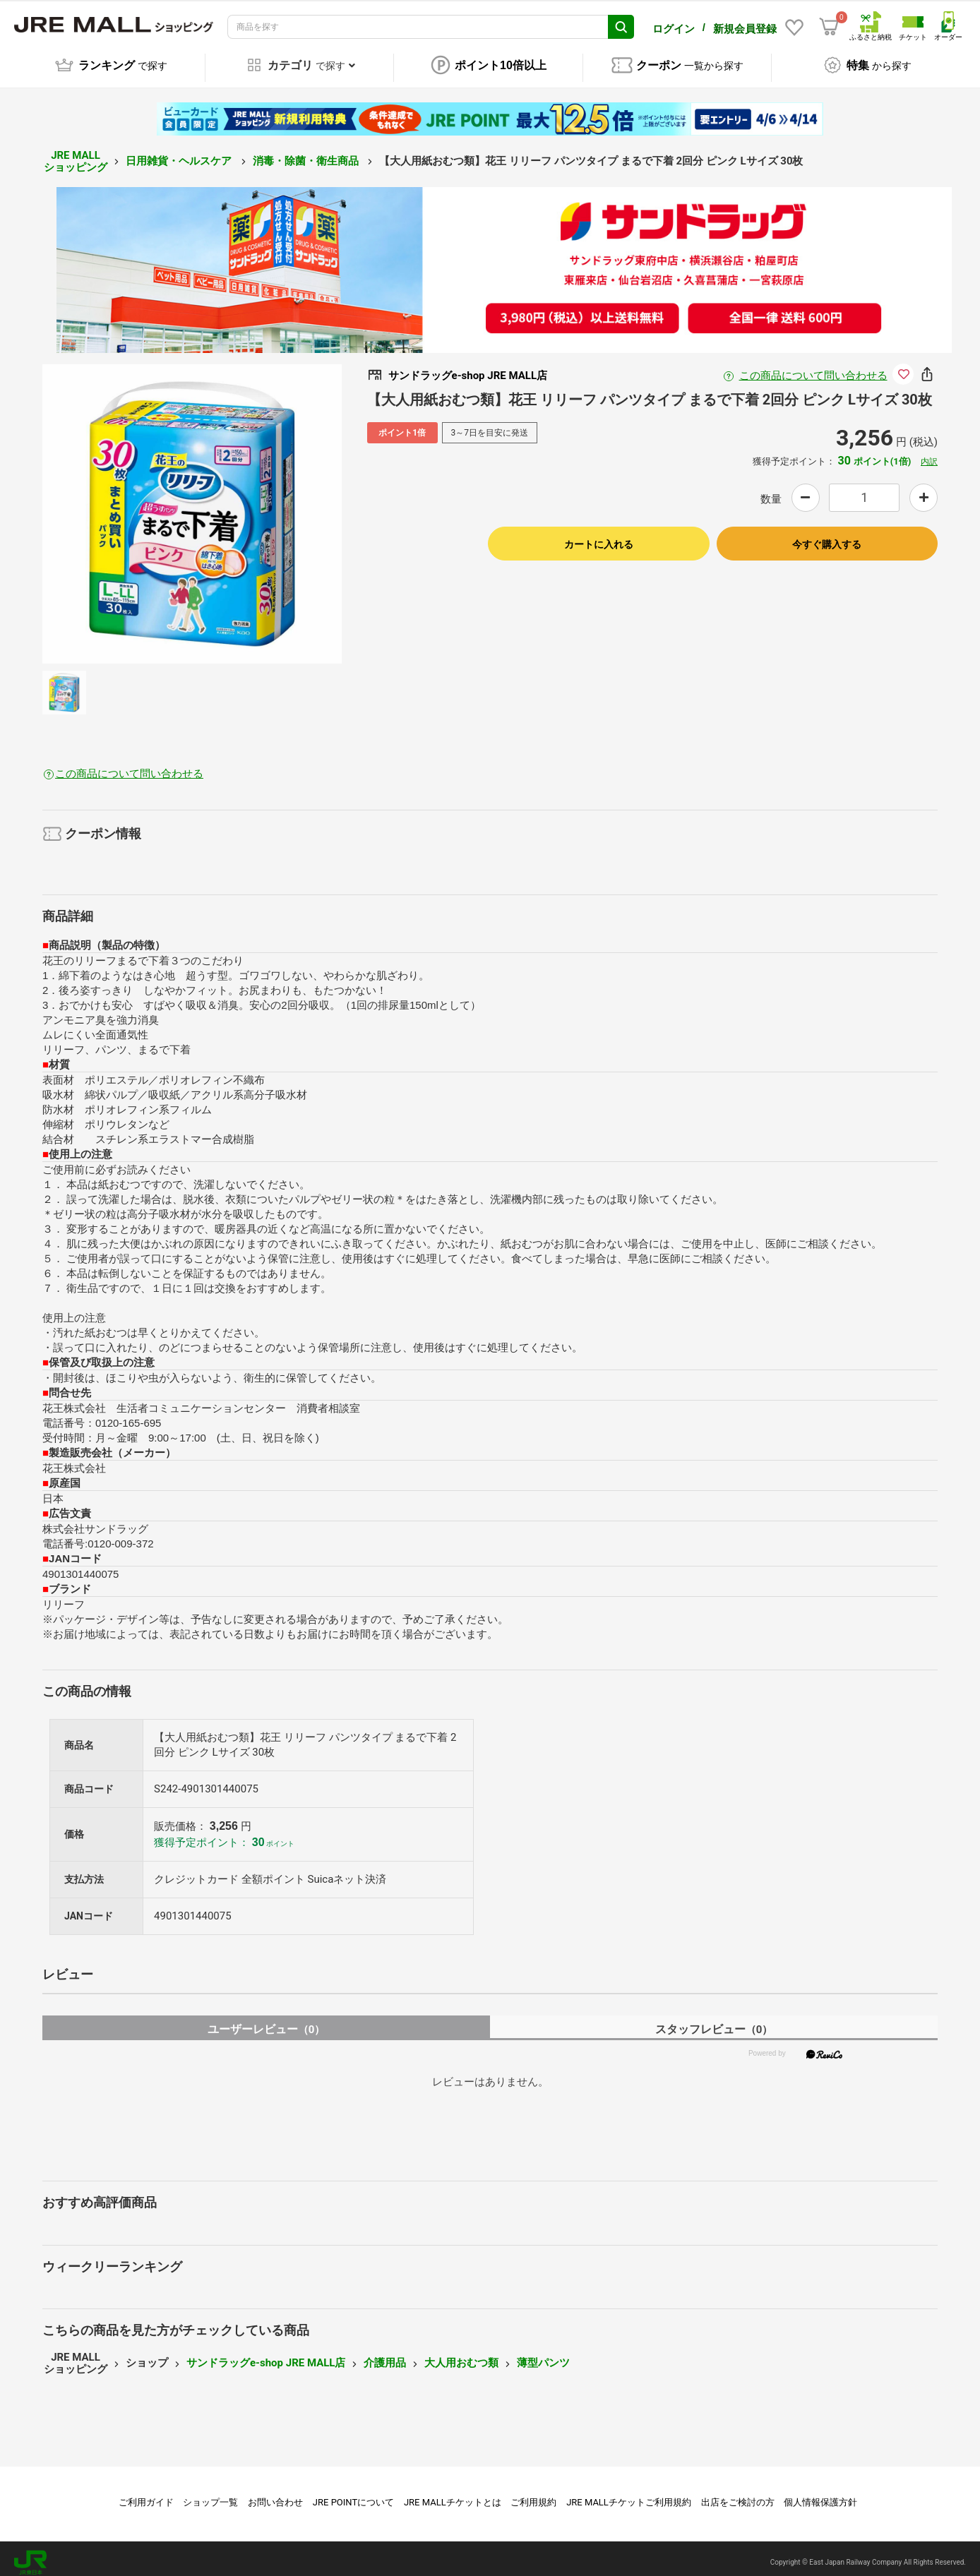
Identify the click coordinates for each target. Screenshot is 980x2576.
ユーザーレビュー (266, 2021)
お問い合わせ (275, 2494)
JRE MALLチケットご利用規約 (628, 2494)
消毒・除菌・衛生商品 (307, 153)
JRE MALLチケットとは (452, 2494)
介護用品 (385, 2355)
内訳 (929, 454)
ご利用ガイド (146, 2494)
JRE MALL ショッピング (75, 153)
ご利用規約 (533, 2494)
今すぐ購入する (826, 536)
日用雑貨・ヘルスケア (180, 153)
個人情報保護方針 (820, 2494)
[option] (192, 506)
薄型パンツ (543, 2355)
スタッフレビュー (714, 2021)
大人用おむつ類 (461, 2355)
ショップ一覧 (210, 2494)
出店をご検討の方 (738, 2494)
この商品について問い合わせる (813, 367)
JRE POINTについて (353, 2494)
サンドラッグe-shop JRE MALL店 (265, 2355)
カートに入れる (598, 536)
